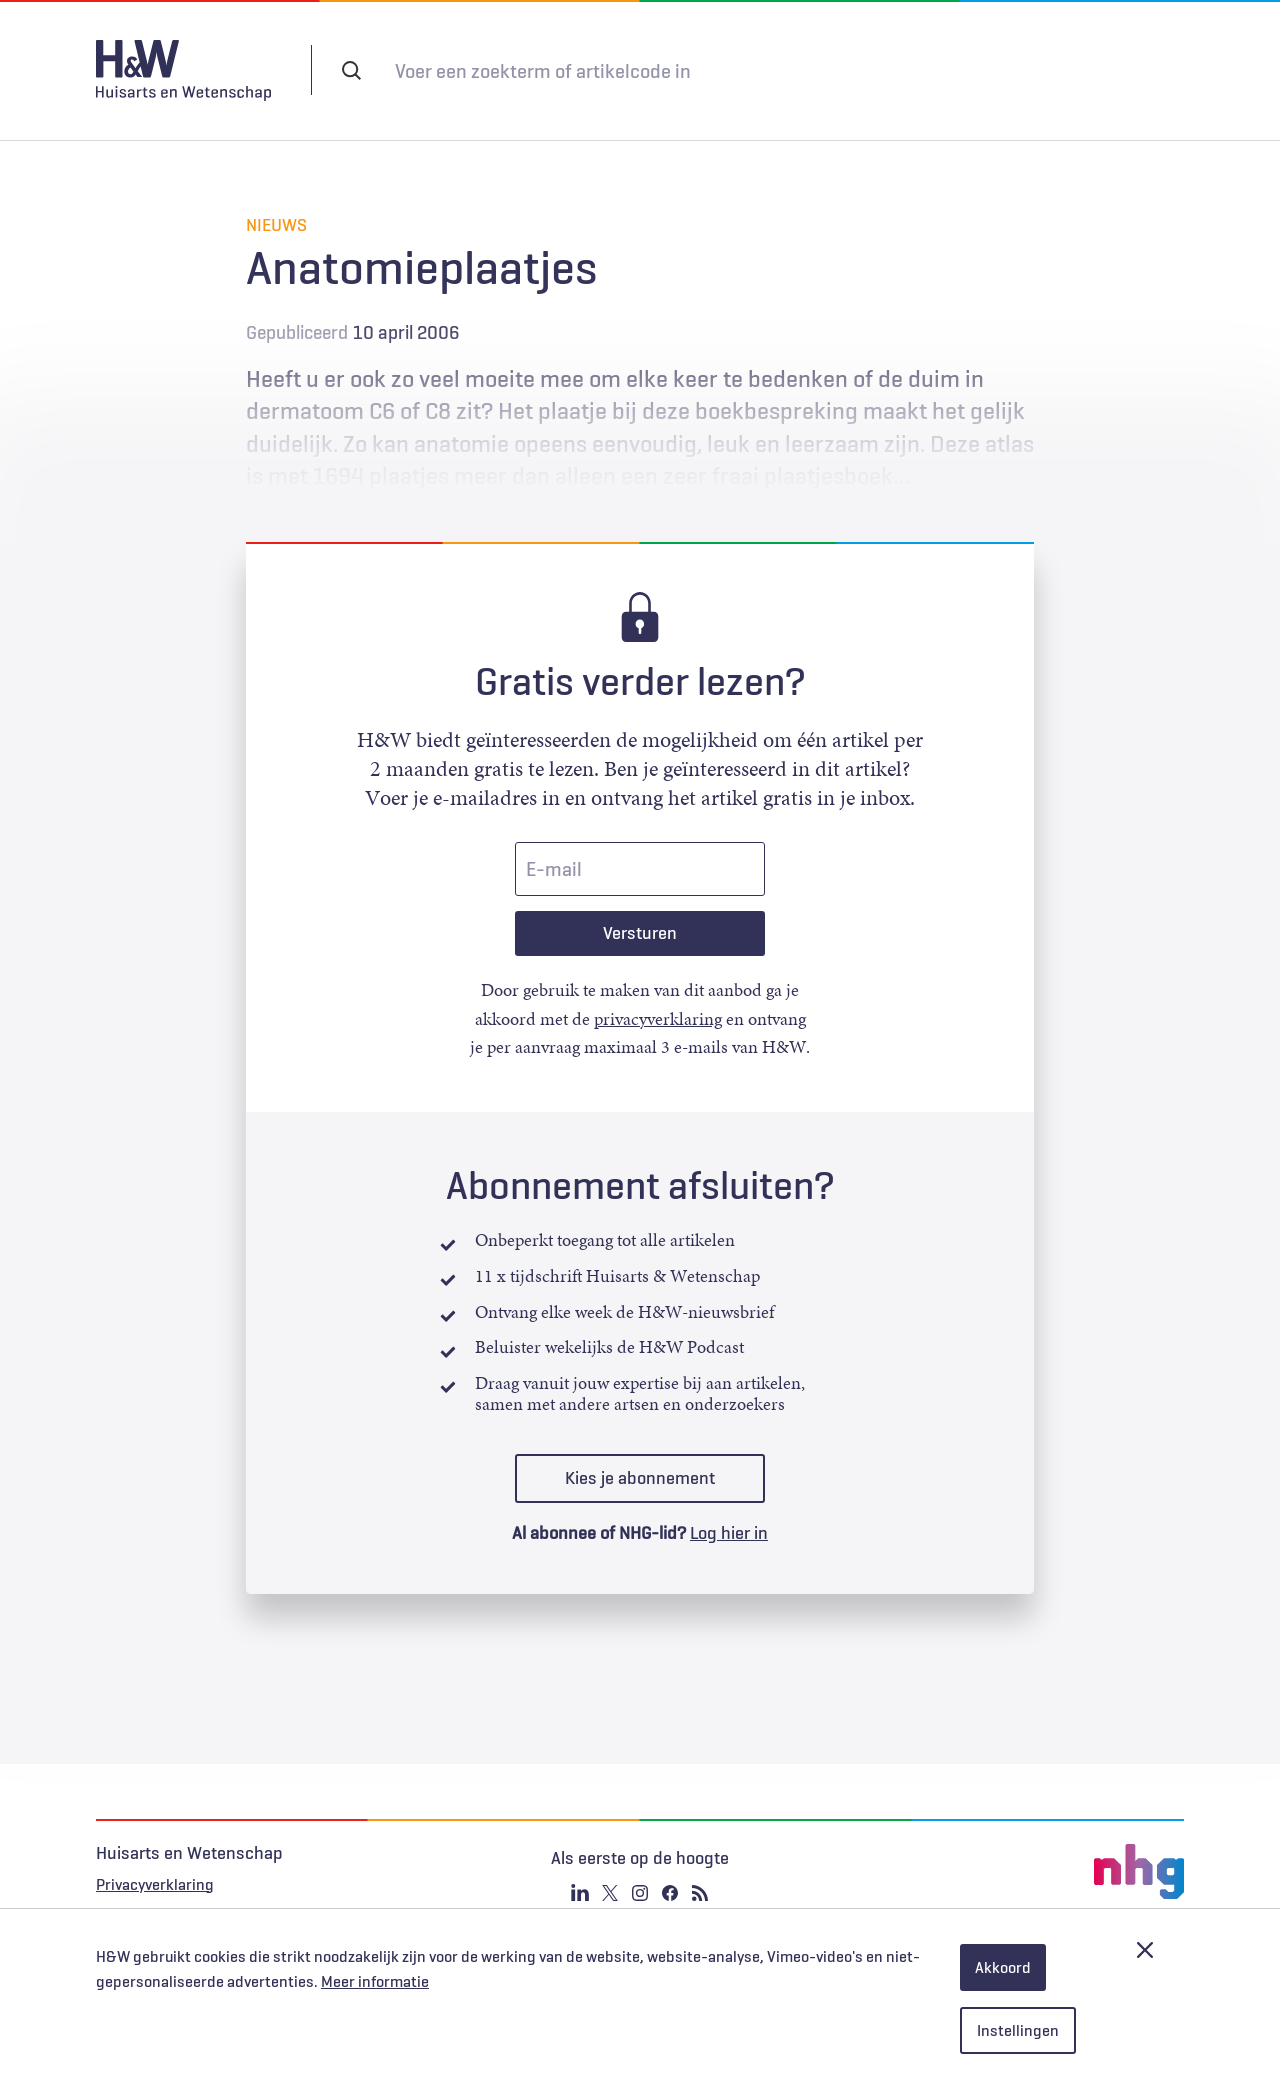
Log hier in (729, 1513)
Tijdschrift (863, 70)
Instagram (640, 1873)
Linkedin (580, 1873)
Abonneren (751, 70)
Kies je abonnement (640, 1458)
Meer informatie (375, 1982)
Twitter (610, 1873)
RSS (700, 1873)
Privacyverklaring (155, 1864)
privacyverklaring (658, 999)
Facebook (670, 1873)
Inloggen (982, 69)
